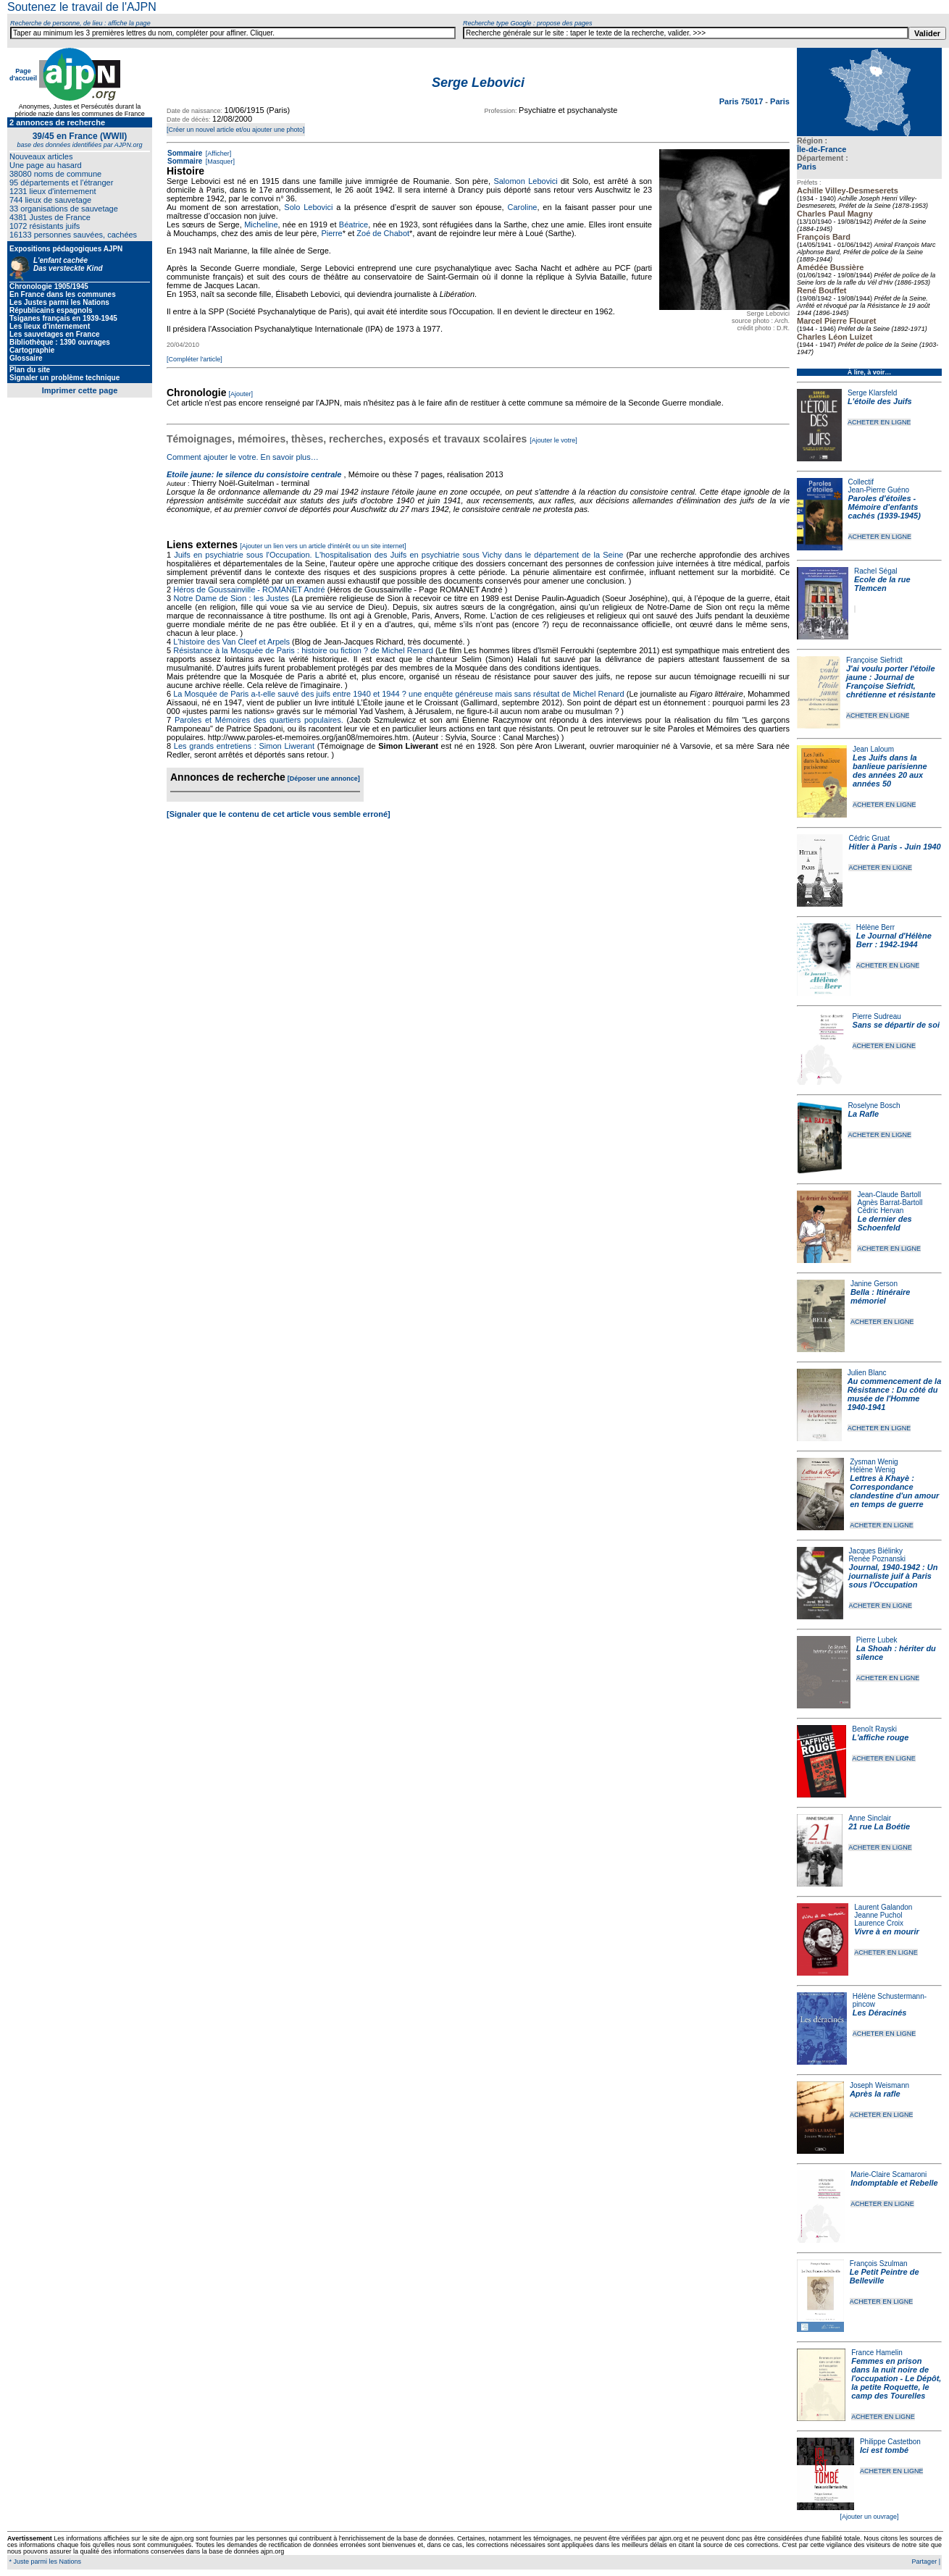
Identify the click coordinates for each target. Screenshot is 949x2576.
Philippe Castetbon (890, 2442)
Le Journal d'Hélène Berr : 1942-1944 (894, 940)
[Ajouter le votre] (553, 440)
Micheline (260, 224)
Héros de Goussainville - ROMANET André (249, 589)
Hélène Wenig (872, 1470)
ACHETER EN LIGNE (879, 422)
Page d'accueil (23, 74)
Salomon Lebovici (525, 181)
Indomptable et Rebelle (893, 2182)
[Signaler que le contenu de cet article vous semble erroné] (278, 814)
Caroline (522, 207)
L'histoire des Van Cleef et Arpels (231, 641)
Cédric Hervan (880, 1210)
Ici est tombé (884, 2450)
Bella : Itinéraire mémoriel (880, 1296)
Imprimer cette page (80, 390)
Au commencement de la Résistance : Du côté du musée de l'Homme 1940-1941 (895, 1394)
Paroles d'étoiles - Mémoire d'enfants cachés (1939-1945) (884, 507)
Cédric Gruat (869, 838)
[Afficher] (217, 153)
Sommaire (184, 153)
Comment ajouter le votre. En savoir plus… (243, 457)
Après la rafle (875, 2093)
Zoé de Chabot (382, 233)
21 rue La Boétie (879, 1826)
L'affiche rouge (880, 1737)
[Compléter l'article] (194, 359)
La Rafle (863, 1113)
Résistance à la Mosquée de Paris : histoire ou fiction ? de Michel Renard (303, 650)
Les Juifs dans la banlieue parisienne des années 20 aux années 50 (890, 770)
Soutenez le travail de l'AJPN (81, 7)
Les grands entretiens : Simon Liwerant (244, 746)
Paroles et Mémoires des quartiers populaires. (259, 720)
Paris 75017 (742, 101)
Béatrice (353, 224)
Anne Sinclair (869, 1818)
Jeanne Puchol (878, 1915)
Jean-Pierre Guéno (879, 490)
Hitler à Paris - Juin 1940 (894, 846)
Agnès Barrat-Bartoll (889, 1203)
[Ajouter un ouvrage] (869, 2516)
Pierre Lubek (877, 1640)
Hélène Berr (875, 927)
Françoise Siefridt (874, 660)
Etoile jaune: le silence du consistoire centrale (254, 474)
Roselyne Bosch (874, 1105)
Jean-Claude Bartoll (889, 1195)
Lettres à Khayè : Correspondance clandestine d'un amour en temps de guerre (894, 1491)
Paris (806, 166)
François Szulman (879, 2263)
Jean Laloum (873, 749)
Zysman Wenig (874, 1462)
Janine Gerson (874, 1284)
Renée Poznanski (877, 1559)
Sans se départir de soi (896, 1024)
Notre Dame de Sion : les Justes (232, 598)
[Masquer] (219, 161)
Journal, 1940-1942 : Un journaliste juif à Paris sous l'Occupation (893, 1576)
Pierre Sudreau (877, 1016)
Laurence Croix (878, 1923)
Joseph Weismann (879, 2085)
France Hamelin (877, 2353)
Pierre (331, 233)
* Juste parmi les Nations (44, 2561)
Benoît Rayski (874, 1729)
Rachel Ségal (875, 571)
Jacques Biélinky (876, 1551)
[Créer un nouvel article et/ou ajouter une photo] (236, 129)
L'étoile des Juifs (880, 401)
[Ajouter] (241, 394)
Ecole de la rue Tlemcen (882, 583)
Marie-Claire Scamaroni (888, 2174)
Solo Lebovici (308, 207)
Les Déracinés (880, 2012)
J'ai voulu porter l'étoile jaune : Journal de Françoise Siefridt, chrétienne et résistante (891, 681)
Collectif (861, 482)
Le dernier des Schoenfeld (884, 1223)
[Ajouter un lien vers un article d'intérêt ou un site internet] (323, 546)
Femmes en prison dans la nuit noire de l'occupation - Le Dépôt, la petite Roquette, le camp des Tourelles (896, 2378)
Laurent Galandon (883, 1907)
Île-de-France (821, 149)
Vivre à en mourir (886, 1931)
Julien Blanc (867, 1373)
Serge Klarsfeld (872, 393)
